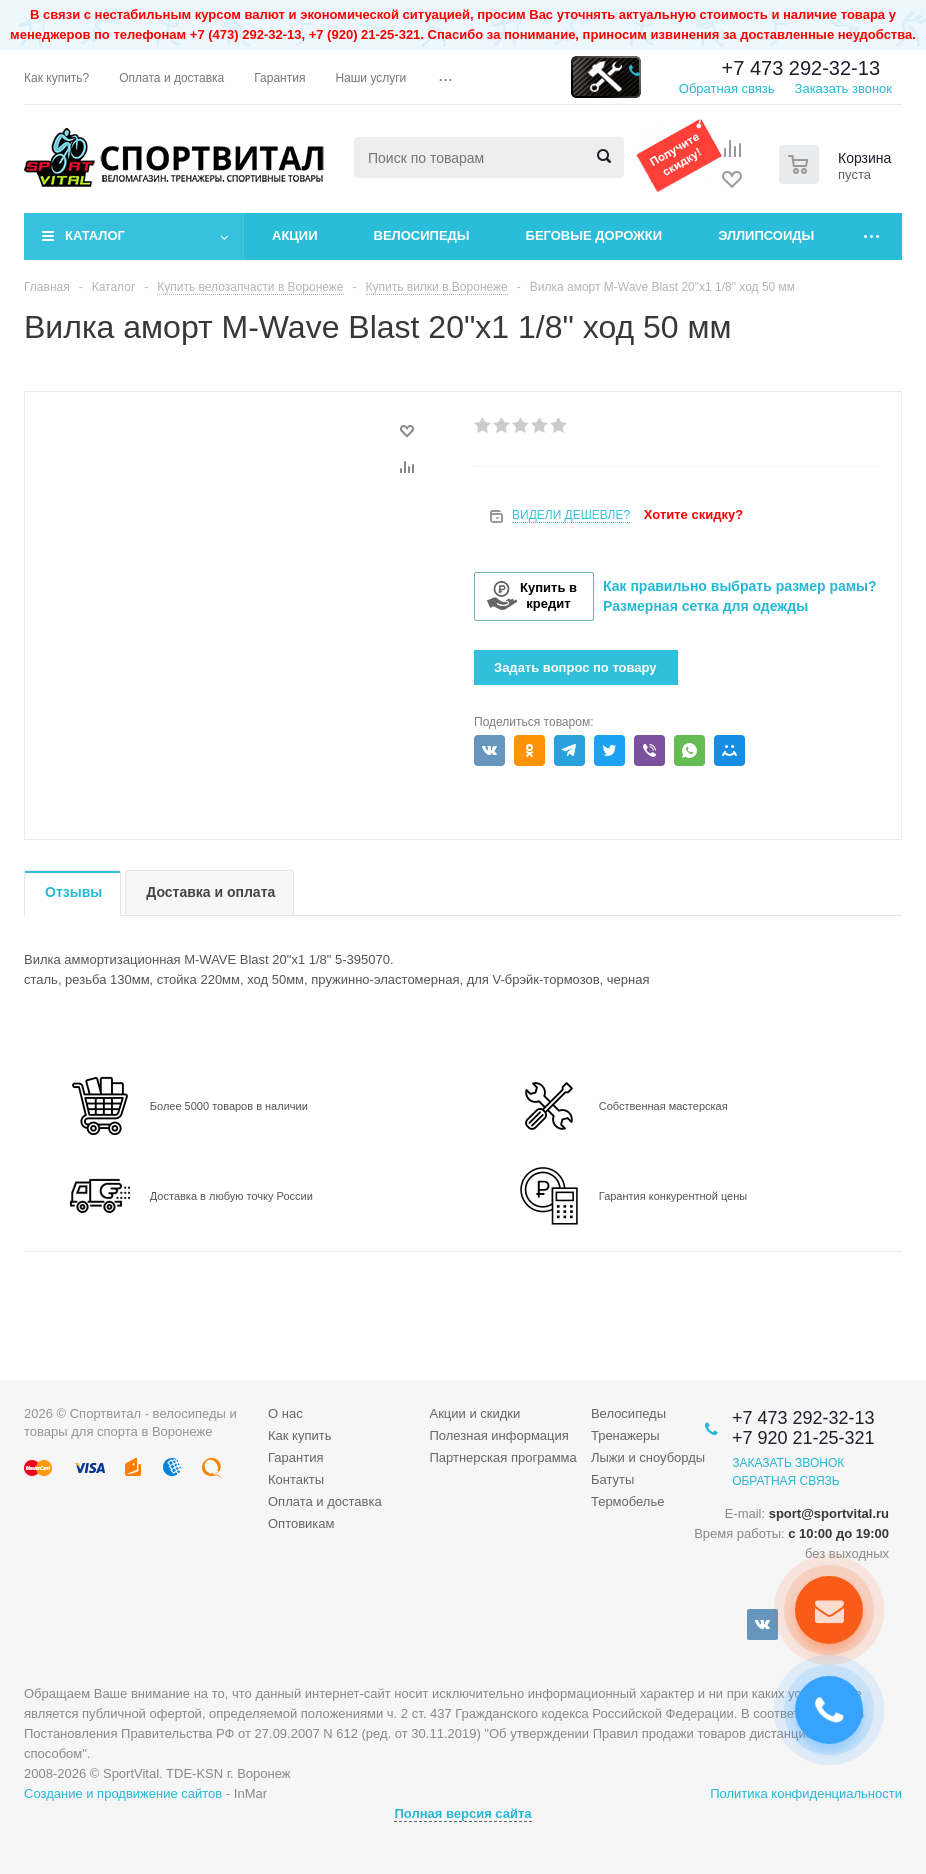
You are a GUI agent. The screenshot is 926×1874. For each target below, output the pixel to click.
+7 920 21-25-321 (803, 1438)
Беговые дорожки (594, 235)
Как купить (299, 1435)
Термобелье (628, 1501)
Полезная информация (498, 1435)
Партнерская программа (502, 1457)
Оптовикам (301, 1523)
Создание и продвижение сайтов (123, 1793)
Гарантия (295, 1457)
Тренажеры (625, 1435)
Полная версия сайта (462, 1813)
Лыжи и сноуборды (648, 1457)
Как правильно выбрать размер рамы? (740, 586)
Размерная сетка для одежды (705, 606)
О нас (285, 1413)
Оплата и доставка (325, 1501)
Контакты (296, 1479)
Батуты (612, 1479)
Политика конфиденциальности (806, 1793)
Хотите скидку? (693, 514)
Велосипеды (422, 235)
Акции (295, 235)
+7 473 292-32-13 (801, 68)
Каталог (95, 235)
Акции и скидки (474, 1413)
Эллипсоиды (766, 235)
